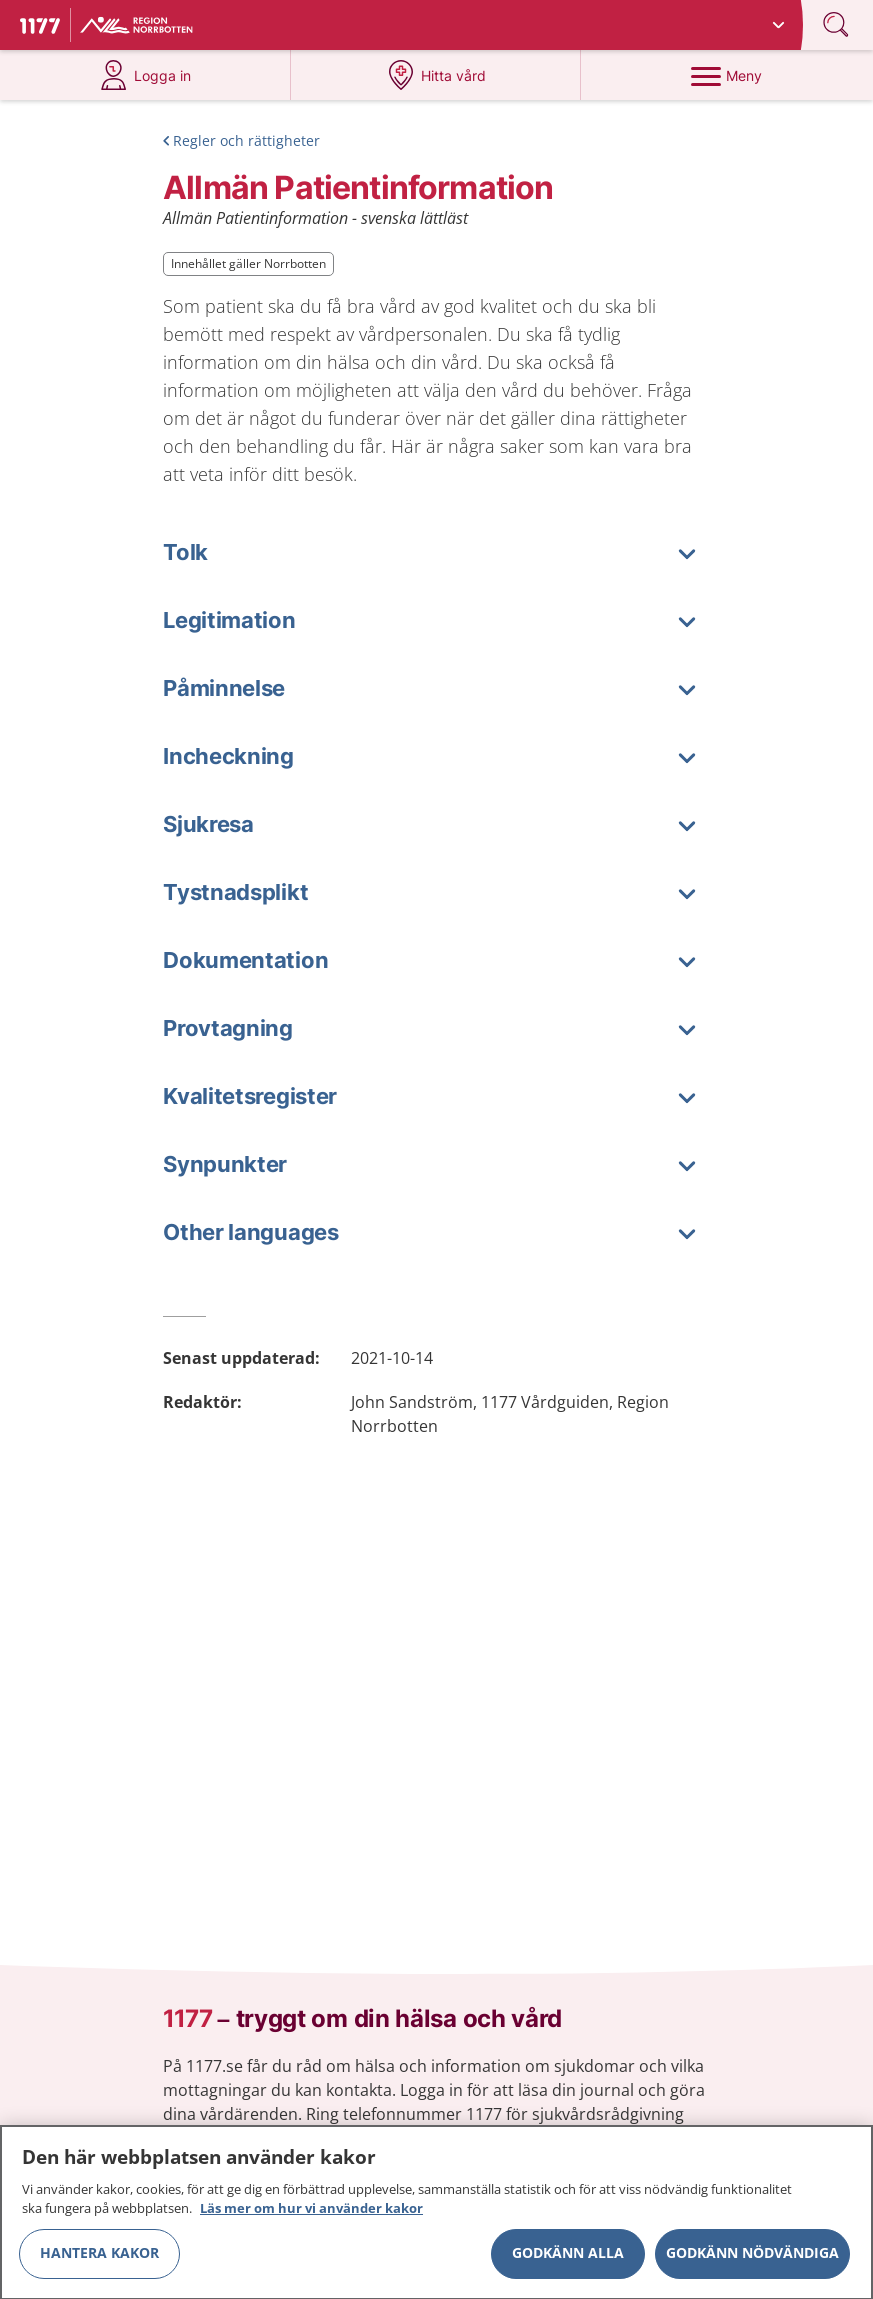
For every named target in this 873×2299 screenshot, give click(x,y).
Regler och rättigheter (246, 140)
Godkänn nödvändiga (752, 2261)
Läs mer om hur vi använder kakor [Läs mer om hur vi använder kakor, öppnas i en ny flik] (311, 2217)
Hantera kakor (99, 2261)
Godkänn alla (568, 2261)
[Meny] (726, 75)
